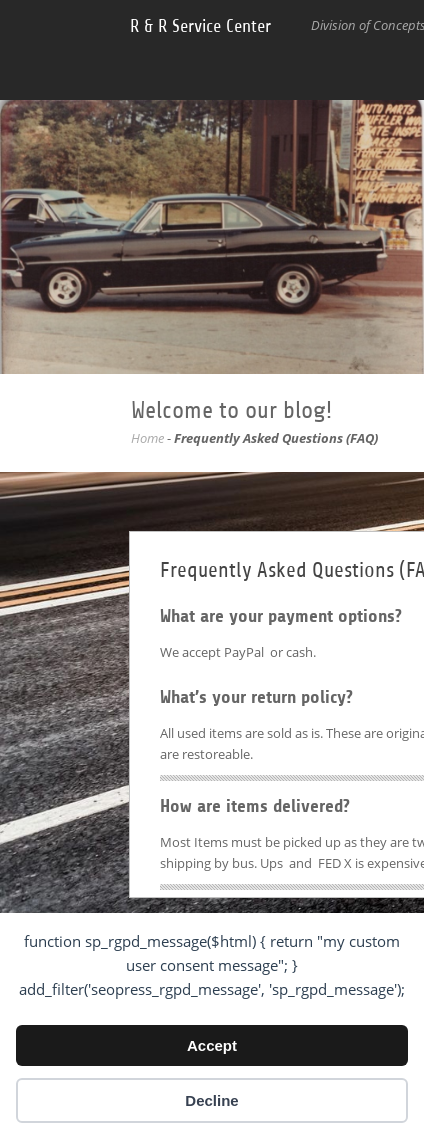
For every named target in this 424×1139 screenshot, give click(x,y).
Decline (211, 1100)
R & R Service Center (200, 26)
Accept (212, 1045)
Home (147, 438)
